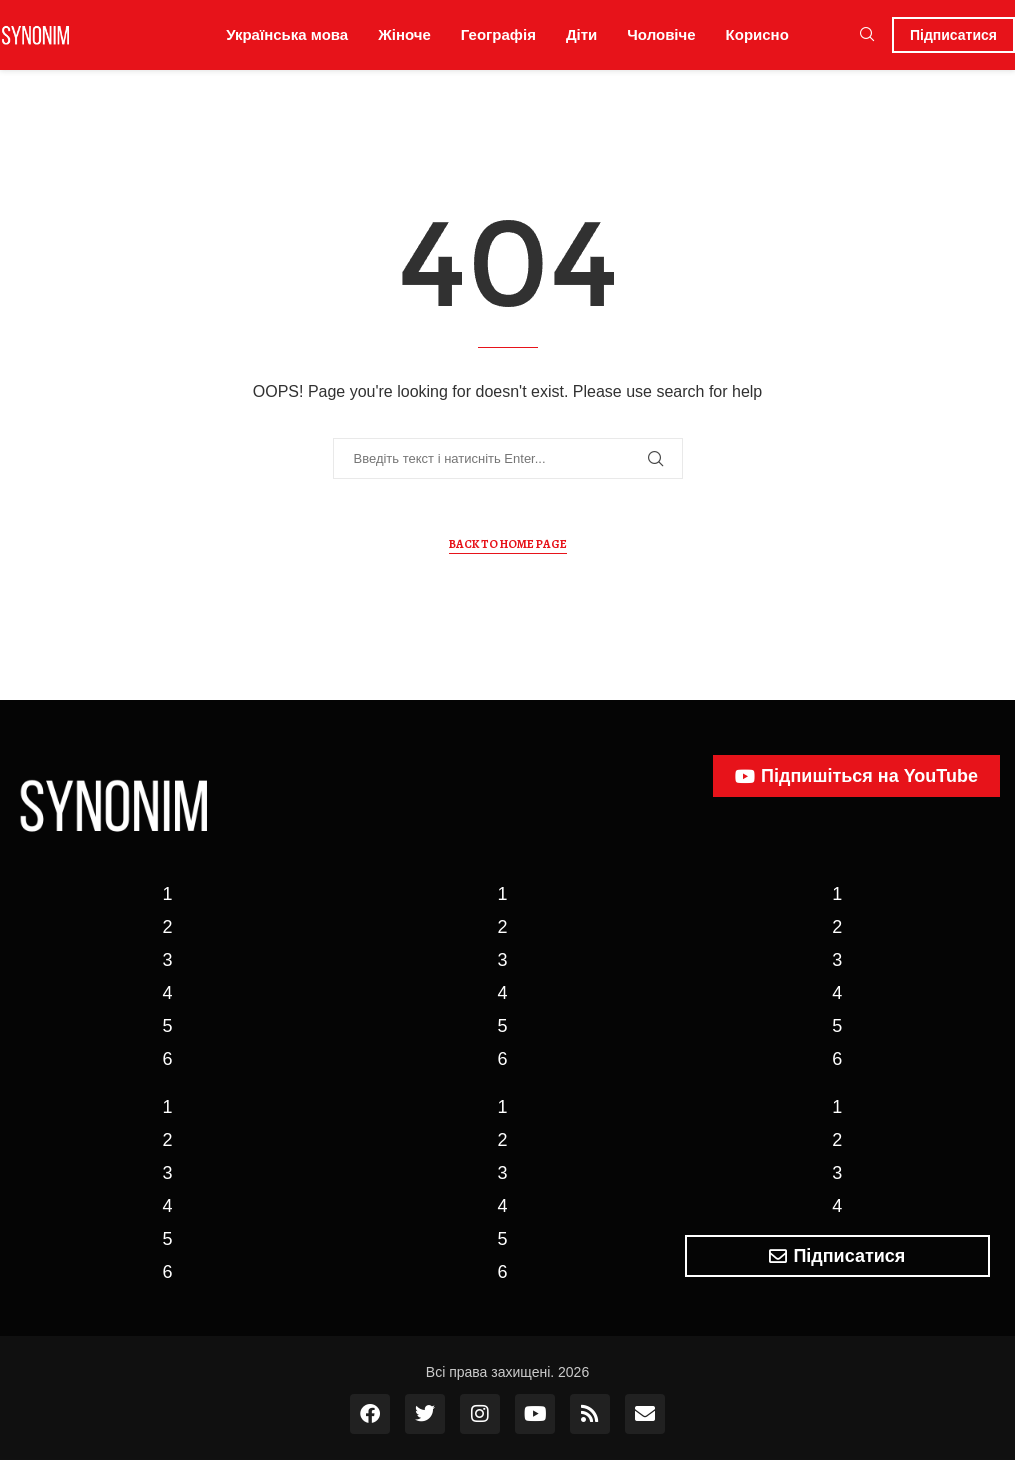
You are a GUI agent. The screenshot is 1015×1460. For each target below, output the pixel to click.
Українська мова (287, 34)
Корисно (757, 34)
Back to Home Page (508, 544)
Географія (498, 34)
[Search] (867, 35)
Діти (581, 34)
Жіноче (404, 34)
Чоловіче (661, 34)
